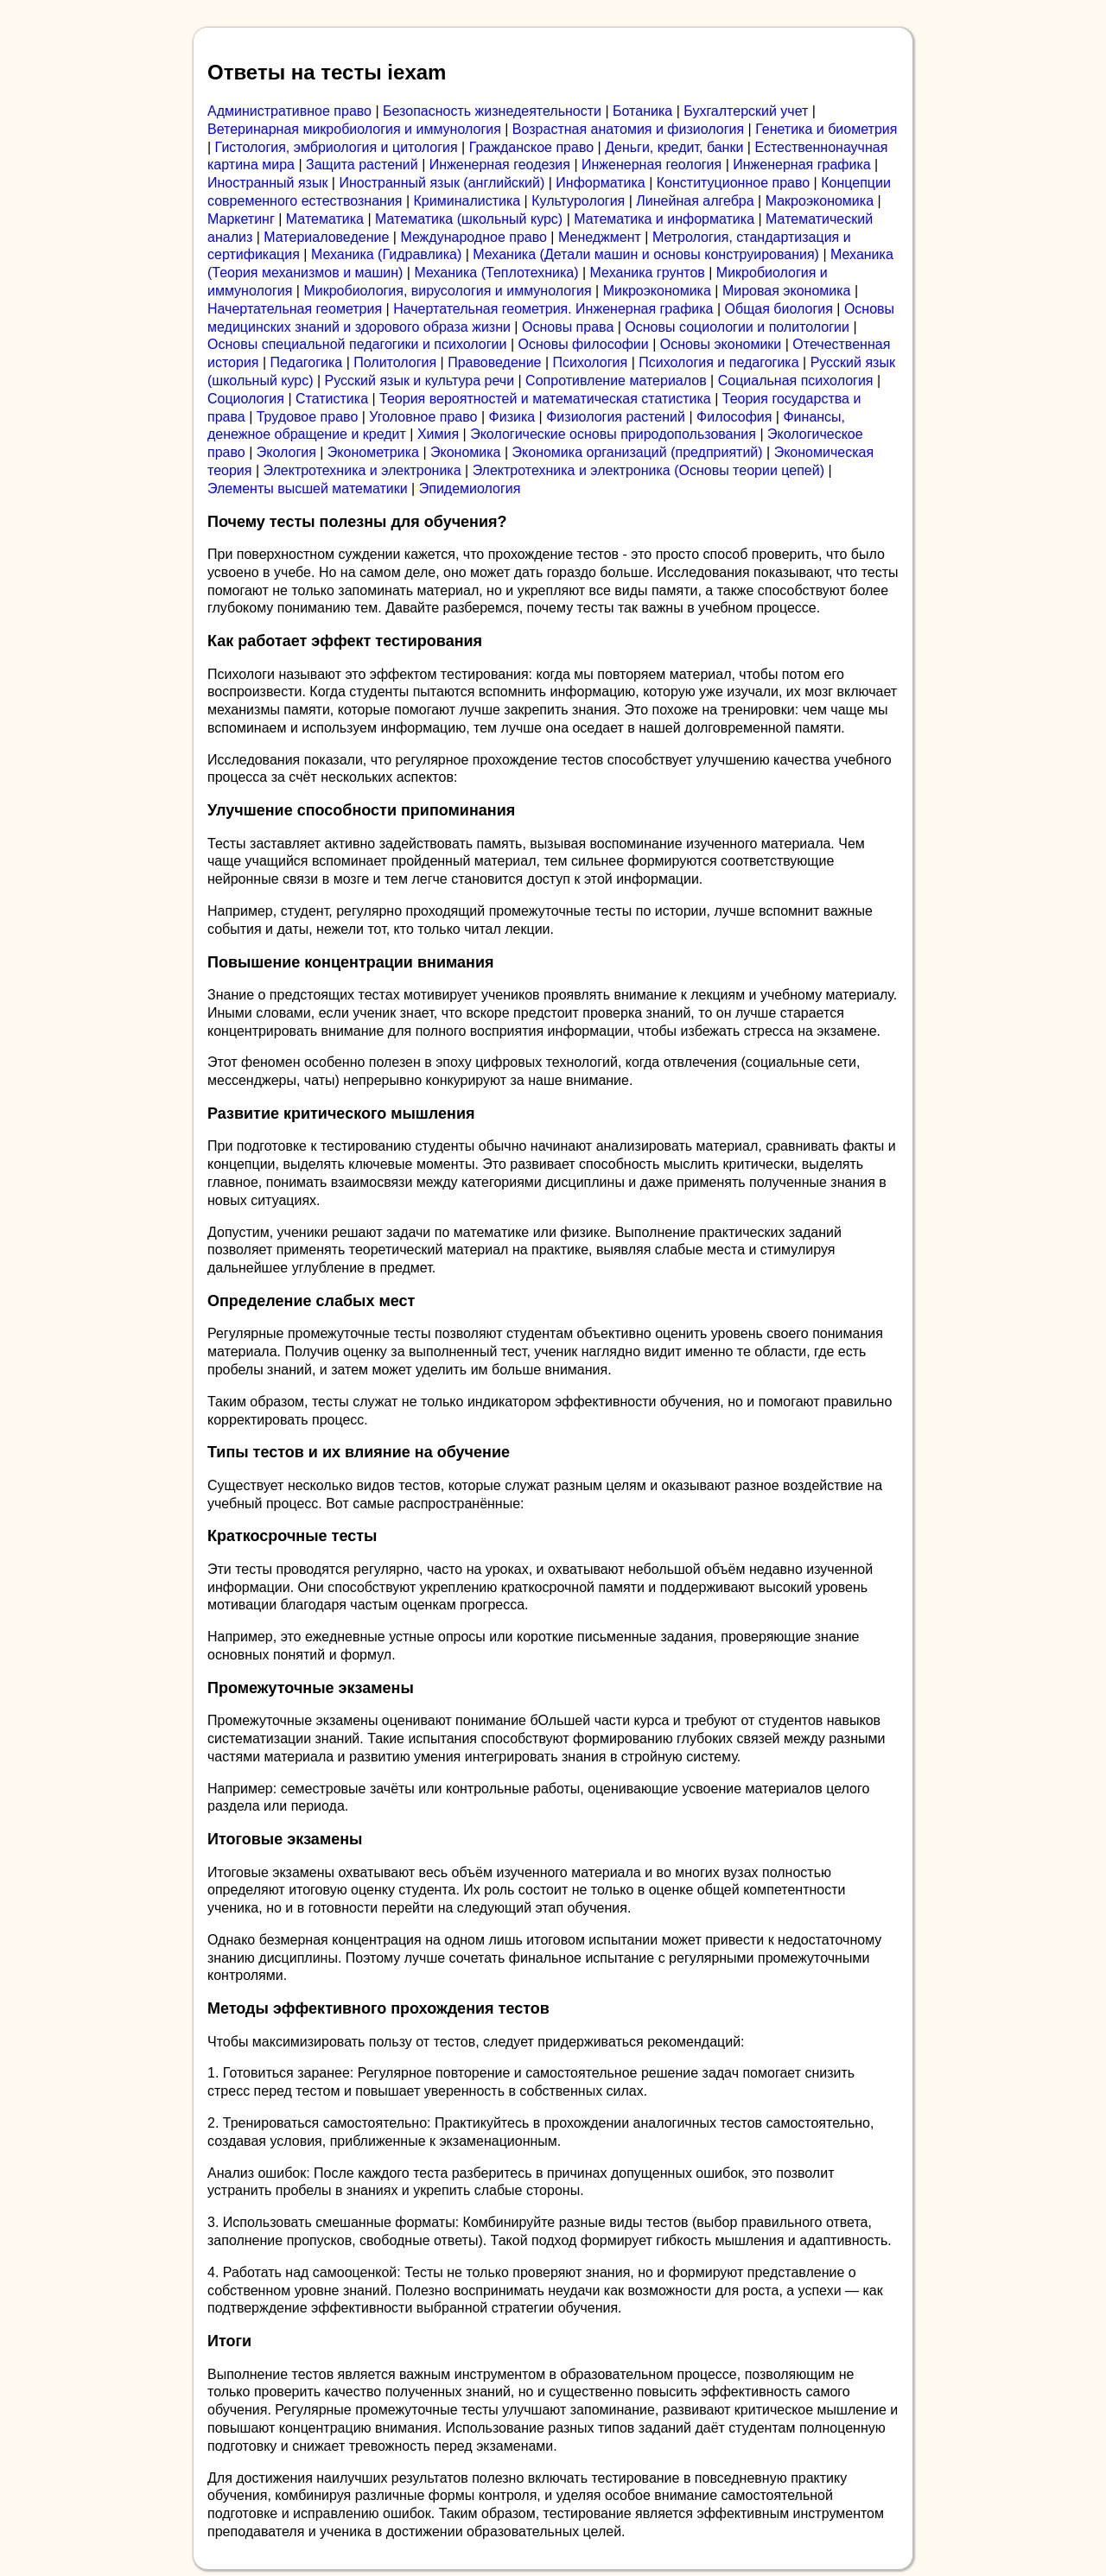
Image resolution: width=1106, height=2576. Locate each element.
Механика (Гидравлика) (386, 254)
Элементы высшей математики (307, 488)
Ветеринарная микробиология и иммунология (354, 129)
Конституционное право (733, 182)
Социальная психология (796, 380)
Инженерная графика (801, 164)
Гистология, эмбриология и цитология (336, 147)
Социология (245, 398)
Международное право (473, 237)
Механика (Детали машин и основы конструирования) (646, 254)
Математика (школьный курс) (469, 219)
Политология (394, 362)
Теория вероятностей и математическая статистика (545, 398)
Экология (286, 452)
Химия (438, 434)
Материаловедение (326, 237)
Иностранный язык (267, 182)
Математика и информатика (664, 219)
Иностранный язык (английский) (441, 182)
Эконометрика (373, 452)
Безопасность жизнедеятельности (492, 111)
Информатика (600, 182)
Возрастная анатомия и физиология (628, 129)
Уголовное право (423, 416)
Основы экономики (720, 344)
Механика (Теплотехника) (496, 272)
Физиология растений (615, 416)
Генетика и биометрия (826, 129)
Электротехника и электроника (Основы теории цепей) (648, 470)
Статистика (332, 398)
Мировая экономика (786, 290)
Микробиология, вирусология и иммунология (447, 290)
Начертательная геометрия (294, 308)
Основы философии (583, 344)
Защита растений (362, 164)
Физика (512, 416)
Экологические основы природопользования (613, 434)
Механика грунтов (647, 272)
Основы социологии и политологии (737, 327)
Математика (325, 219)
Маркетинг (241, 219)
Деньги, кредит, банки (674, 147)
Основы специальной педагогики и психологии (356, 344)
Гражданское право (531, 147)
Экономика (465, 452)
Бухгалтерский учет (745, 111)
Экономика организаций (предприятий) (637, 452)
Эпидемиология (470, 488)
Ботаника (642, 111)
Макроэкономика (820, 201)
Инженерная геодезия (499, 164)
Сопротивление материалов (616, 380)
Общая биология (779, 308)
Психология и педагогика (718, 362)
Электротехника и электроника (362, 470)
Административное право (289, 111)
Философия (734, 416)
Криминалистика (467, 201)
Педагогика (306, 362)
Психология (590, 362)
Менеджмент (599, 237)
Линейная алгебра (694, 201)
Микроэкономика (657, 290)
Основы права (567, 327)
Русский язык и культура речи (420, 380)
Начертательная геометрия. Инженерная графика (553, 308)
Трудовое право (308, 416)
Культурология (578, 201)
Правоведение (494, 362)
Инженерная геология (651, 164)
